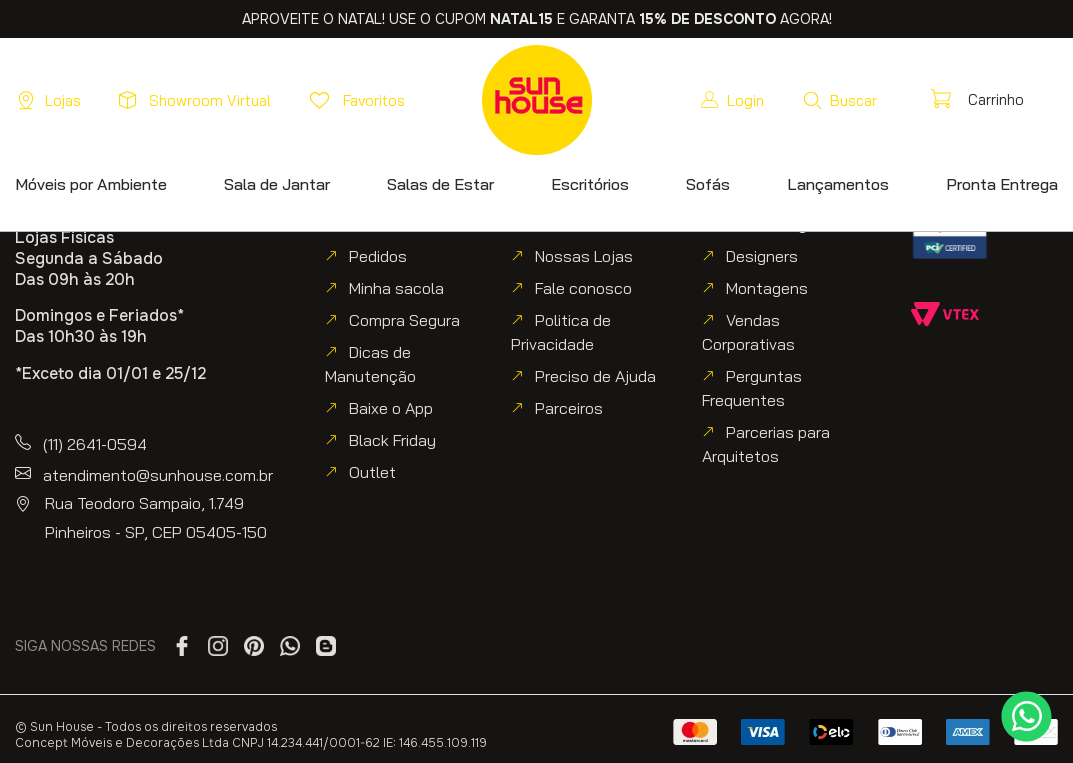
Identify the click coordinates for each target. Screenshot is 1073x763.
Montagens (767, 288)
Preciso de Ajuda (595, 376)
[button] (839, 100)
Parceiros (569, 408)
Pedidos (378, 256)
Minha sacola (396, 288)
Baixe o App (391, 408)
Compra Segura (404, 320)
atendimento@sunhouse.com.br (158, 475)
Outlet (372, 472)
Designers (762, 256)
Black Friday (392, 440)
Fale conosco (583, 288)
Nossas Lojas (584, 256)
